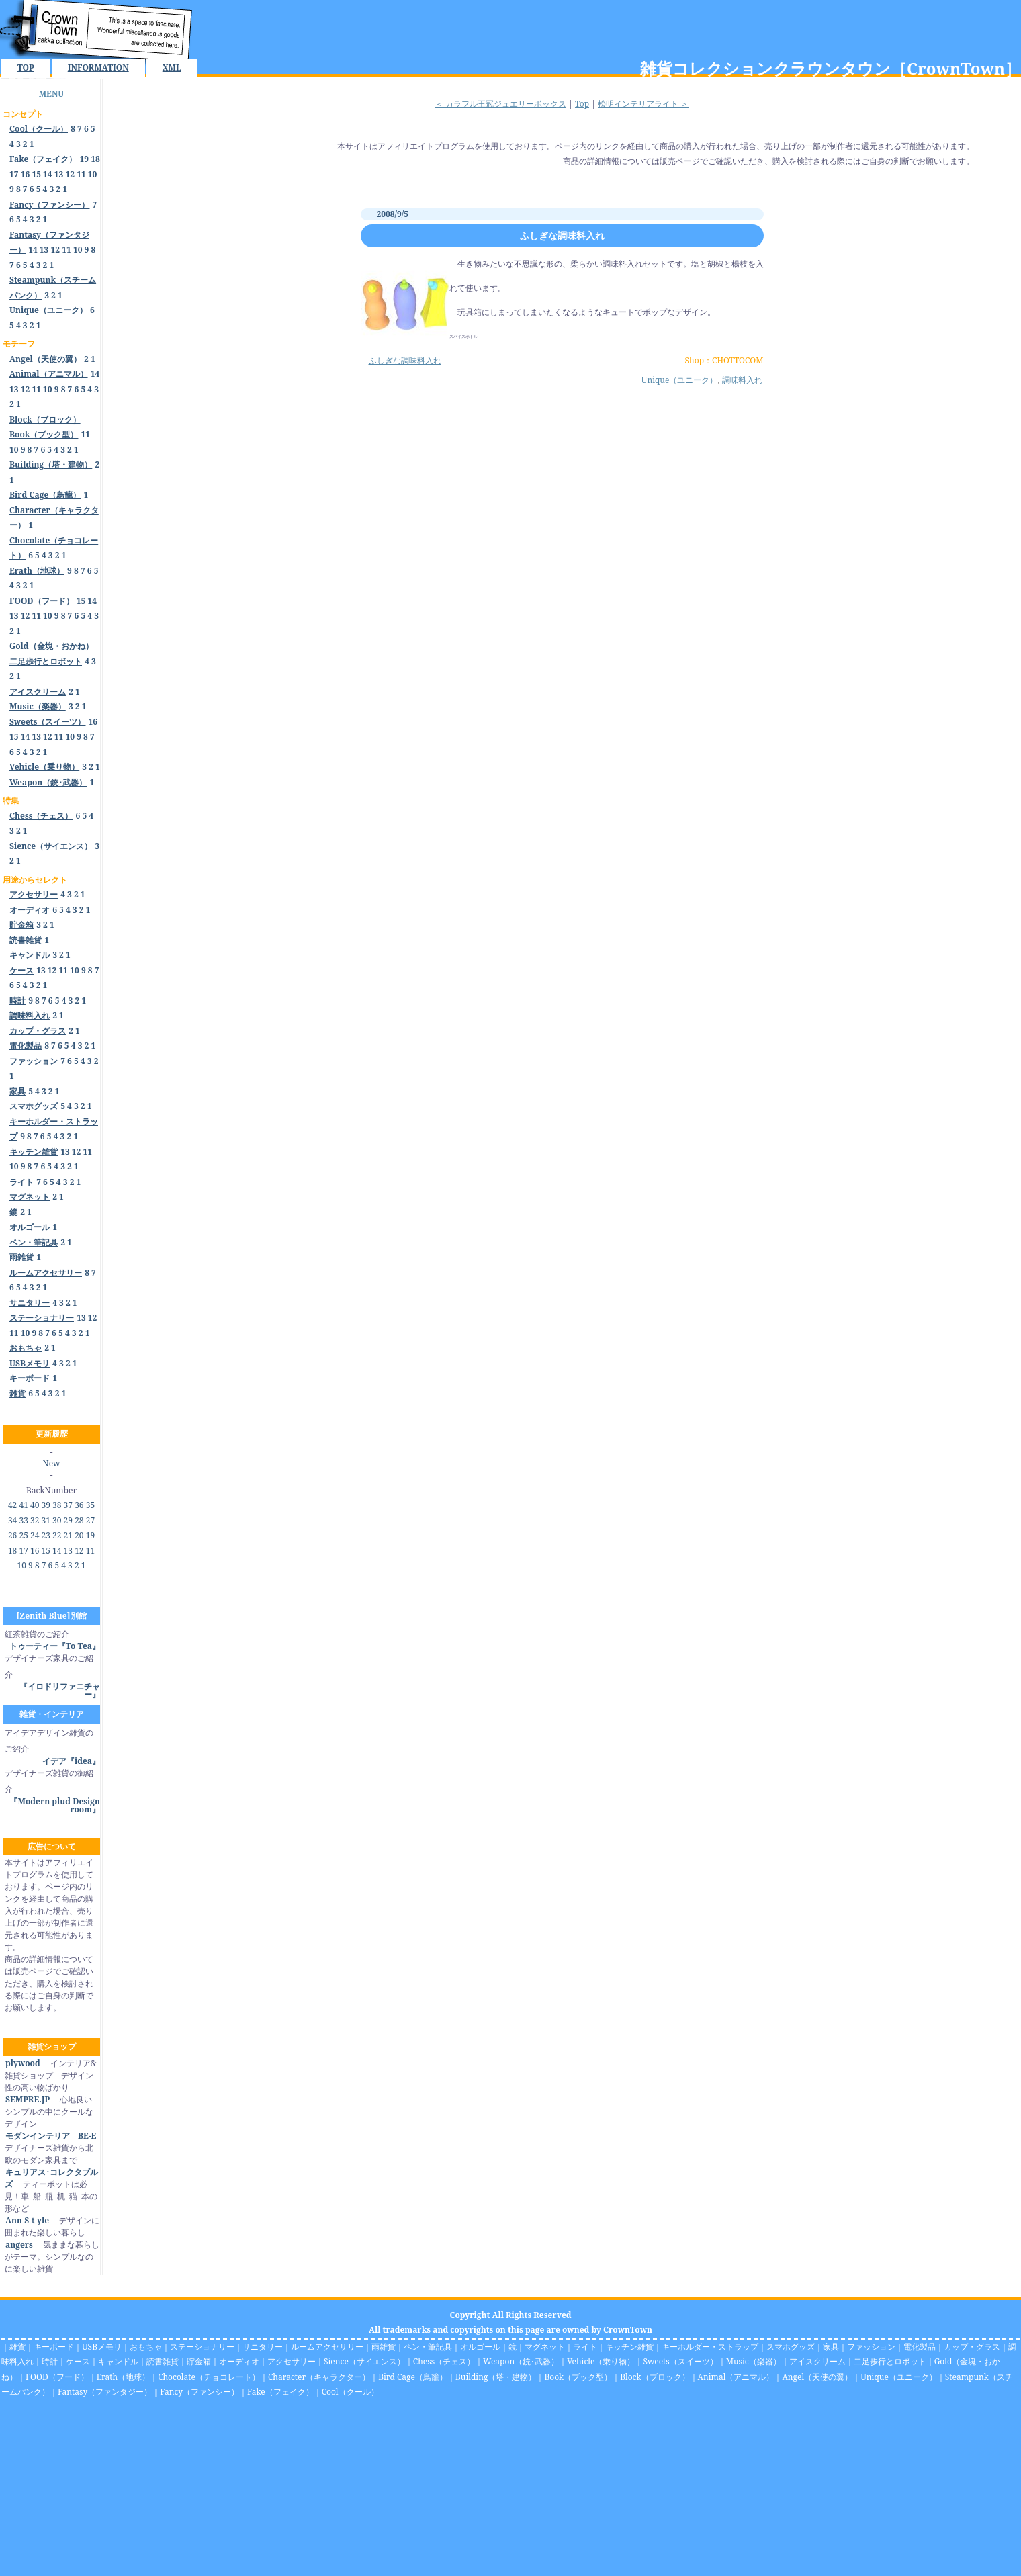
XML (172, 67)
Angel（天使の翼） (817, 2377)
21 (68, 1535)
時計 (50, 2361)
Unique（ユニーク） (679, 380)
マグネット (545, 2346)
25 (23, 1535)
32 (34, 1520)
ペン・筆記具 (428, 2346)
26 (12, 1535)
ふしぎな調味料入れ (562, 235)
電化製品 (919, 2346)
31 (46, 1520)
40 (34, 1505)
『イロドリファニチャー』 (59, 1690)
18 (95, 159)
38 (56, 1505)
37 (68, 1505)
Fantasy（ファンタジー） (105, 2391)
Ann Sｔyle (27, 2220)
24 (34, 1535)
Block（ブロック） (654, 2377)
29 (68, 1520)
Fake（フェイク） (280, 2391)
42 (12, 1505)
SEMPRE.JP (27, 2099)
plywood (22, 2063)
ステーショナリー (202, 2346)
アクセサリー (291, 2361)
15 (36, 174)
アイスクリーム (817, 2361)
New (51, 1463)
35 (90, 1505)
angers (19, 2244)
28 (79, 1520)
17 (14, 174)
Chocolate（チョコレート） (209, 2377)
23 (46, 1535)
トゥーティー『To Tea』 (54, 1646)
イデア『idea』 (71, 1761)
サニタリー (262, 2346)
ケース (78, 2361)
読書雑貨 (162, 2361)
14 (47, 174)
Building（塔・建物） (495, 2377)
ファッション (871, 2346)
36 (79, 1505)
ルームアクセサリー (327, 2346)
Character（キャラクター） (319, 2377)
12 (70, 174)
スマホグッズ (790, 2346)
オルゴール (480, 2346)
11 (81, 174)
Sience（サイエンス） (364, 2361)
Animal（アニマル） (736, 2377)
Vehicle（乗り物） (601, 2361)
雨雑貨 (383, 2346)
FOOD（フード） (57, 2377)
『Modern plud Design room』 (54, 1805)
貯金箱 (199, 2361)
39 (46, 1505)
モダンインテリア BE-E (50, 2135)
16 (25, 174)
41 (23, 1505)
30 (56, 1520)
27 (90, 1520)
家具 (831, 2346)
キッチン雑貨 (629, 2346)
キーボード (54, 2346)
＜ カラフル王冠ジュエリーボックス (500, 103)
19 (84, 159)
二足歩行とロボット (890, 2361)
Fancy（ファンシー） (199, 2391)
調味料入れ (742, 380)
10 (92, 174)
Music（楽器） (753, 2361)
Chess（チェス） (444, 2361)
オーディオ (239, 2361)
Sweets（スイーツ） (680, 2361)
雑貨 (17, 2346)
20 (79, 1535)
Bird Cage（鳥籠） (412, 2377)
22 (56, 1535)
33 (23, 1520)
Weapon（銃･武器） (521, 2361)
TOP (25, 67)
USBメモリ (102, 2346)
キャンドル (118, 2361)
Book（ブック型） (578, 2377)
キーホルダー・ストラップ (710, 2346)
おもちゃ (146, 2346)
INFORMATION (98, 67)
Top (582, 103)
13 (59, 174)
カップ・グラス (972, 2346)
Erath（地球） (123, 2377)
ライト (585, 2346)
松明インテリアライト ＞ (643, 103)
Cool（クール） (350, 2391)
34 (12, 1520)
